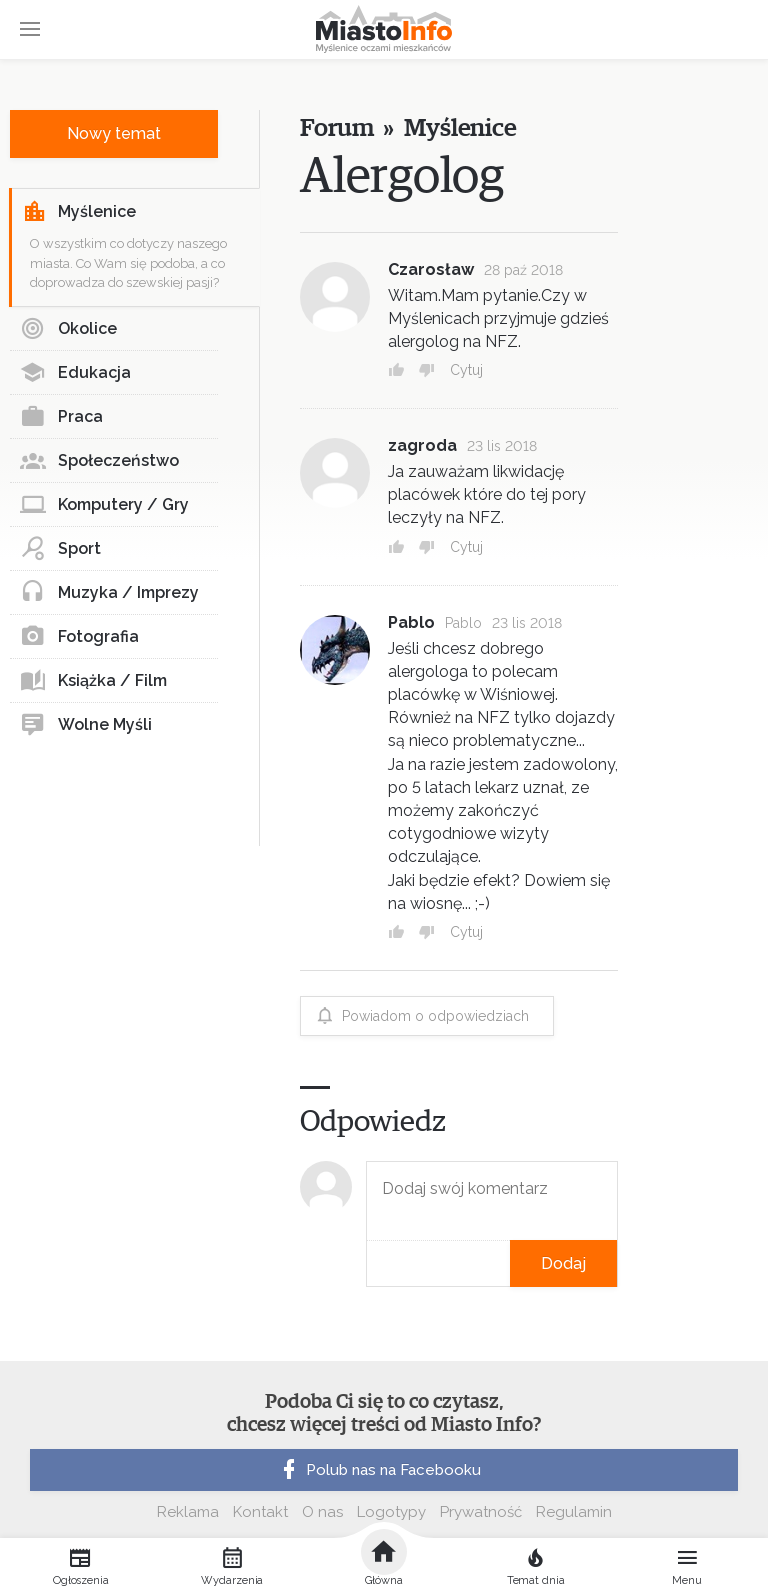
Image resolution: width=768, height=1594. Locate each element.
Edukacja (75, 373)
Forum (336, 128)
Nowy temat (114, 133)
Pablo (411, 622)
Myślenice (79, 212)
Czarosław (431, 269)
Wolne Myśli (86, 725)
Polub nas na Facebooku (379, 1470)
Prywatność (481, 1512)
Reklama (188, 1512)
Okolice (68, 329)
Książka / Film (93, 681)
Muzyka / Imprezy (109, 593)
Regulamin (574, 1512)
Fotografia (79, 637)
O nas (322, 1512)
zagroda (422, 445)
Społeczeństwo (99, 461)
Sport (60, 549)
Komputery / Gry (104, 505)
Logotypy (391, 1512)
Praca (61, 417)
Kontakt (260, 1512)
